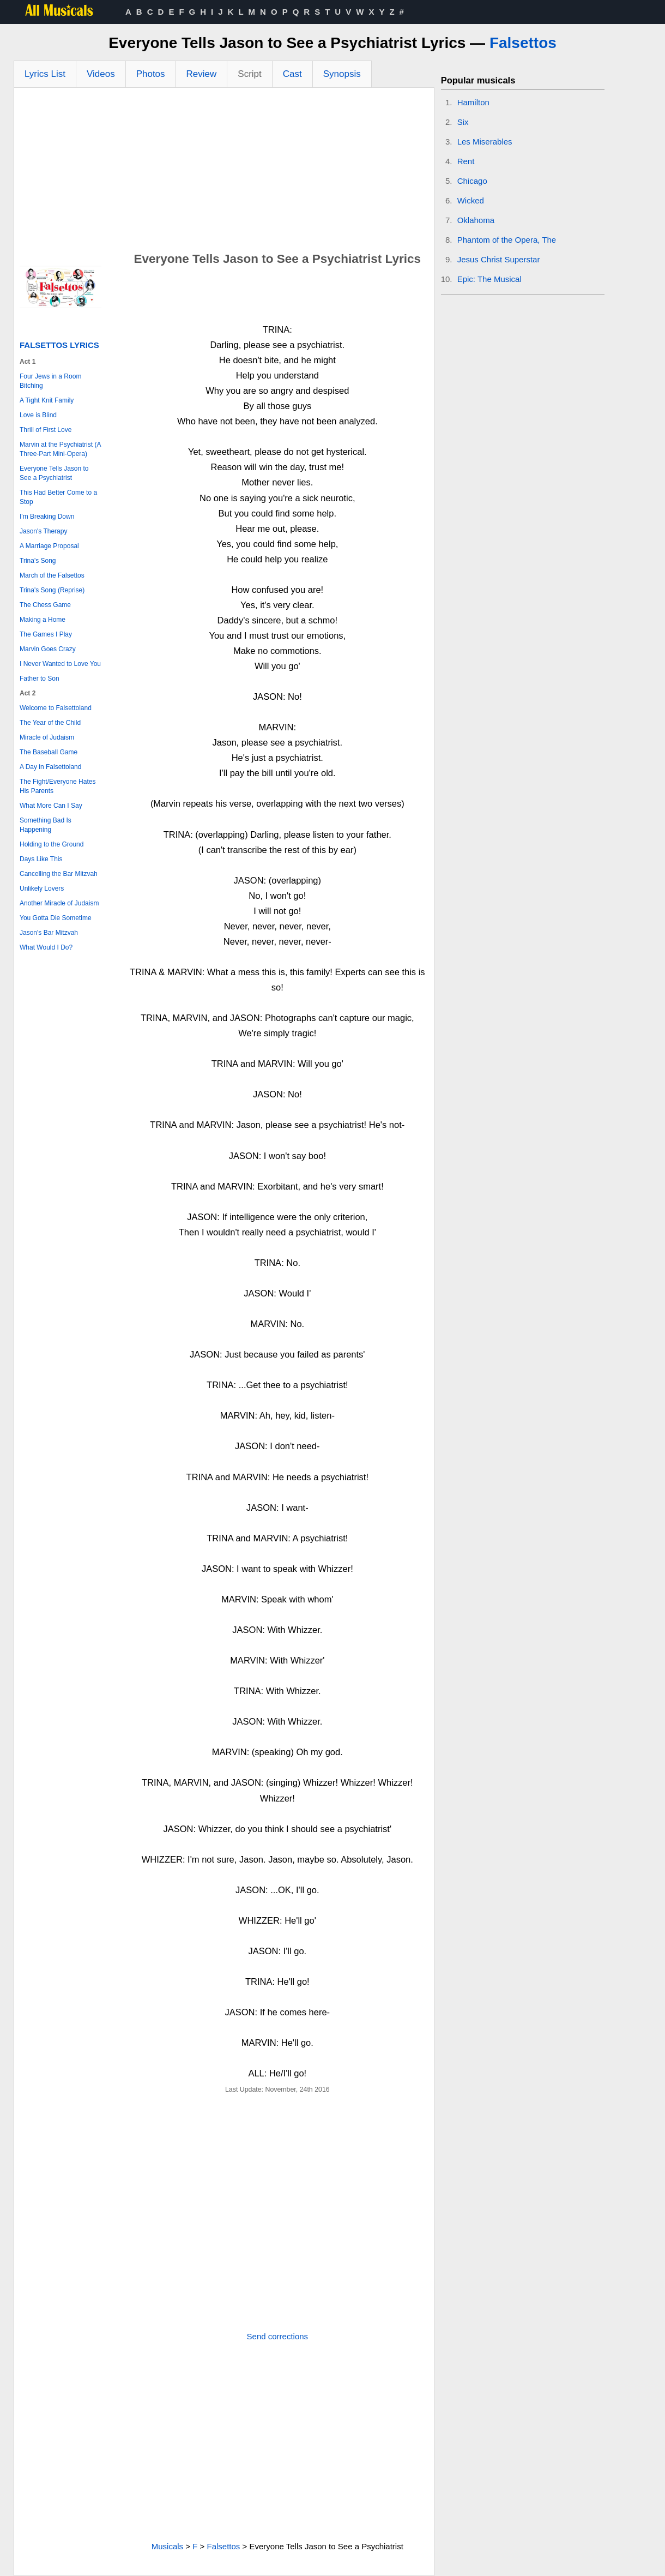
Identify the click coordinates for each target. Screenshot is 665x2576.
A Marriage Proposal (49, 546)
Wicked (470, 200)
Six (463, 122)
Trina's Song (38, 561)
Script (249, 74)
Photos (150, 74)
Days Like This (41, 859)
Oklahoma (475, 220)
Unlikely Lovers (42, 888)
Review (201, 74)
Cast (292, 74)
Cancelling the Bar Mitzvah (59, 874)
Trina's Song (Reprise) (52, 590)
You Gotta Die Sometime (56, 918)
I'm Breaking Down (47, 516)
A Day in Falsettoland (50, 767)
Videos (101, 74)
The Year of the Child (50, 722)
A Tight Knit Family (47, 400)
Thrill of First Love (45, 430)
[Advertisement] (224, 169)
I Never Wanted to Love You (60, 664)
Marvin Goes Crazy (48, 649)
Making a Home (42, 619)
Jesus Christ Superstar (498, 259)
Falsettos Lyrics (59, 345)
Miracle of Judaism (47, 737)
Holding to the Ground (51, 844)
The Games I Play (46, 634)
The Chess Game (45, 605)
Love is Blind (38, 415)
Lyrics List (45, 74)
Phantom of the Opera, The (507, 239)
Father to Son (39, 678)
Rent (466, 161)
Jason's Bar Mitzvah (49, 932)
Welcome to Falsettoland (56, 708)
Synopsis (342, 74)
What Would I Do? (46, 947)
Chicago (472, 180)
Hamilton (473, 102)
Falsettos (523, 42)
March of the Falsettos (52, 575)
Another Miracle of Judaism (59, 903)
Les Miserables (484, 141)
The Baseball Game (48, 752)
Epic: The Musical (489, 279)
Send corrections (278, 2336)
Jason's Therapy (43, 531)
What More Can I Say (51, 805)
